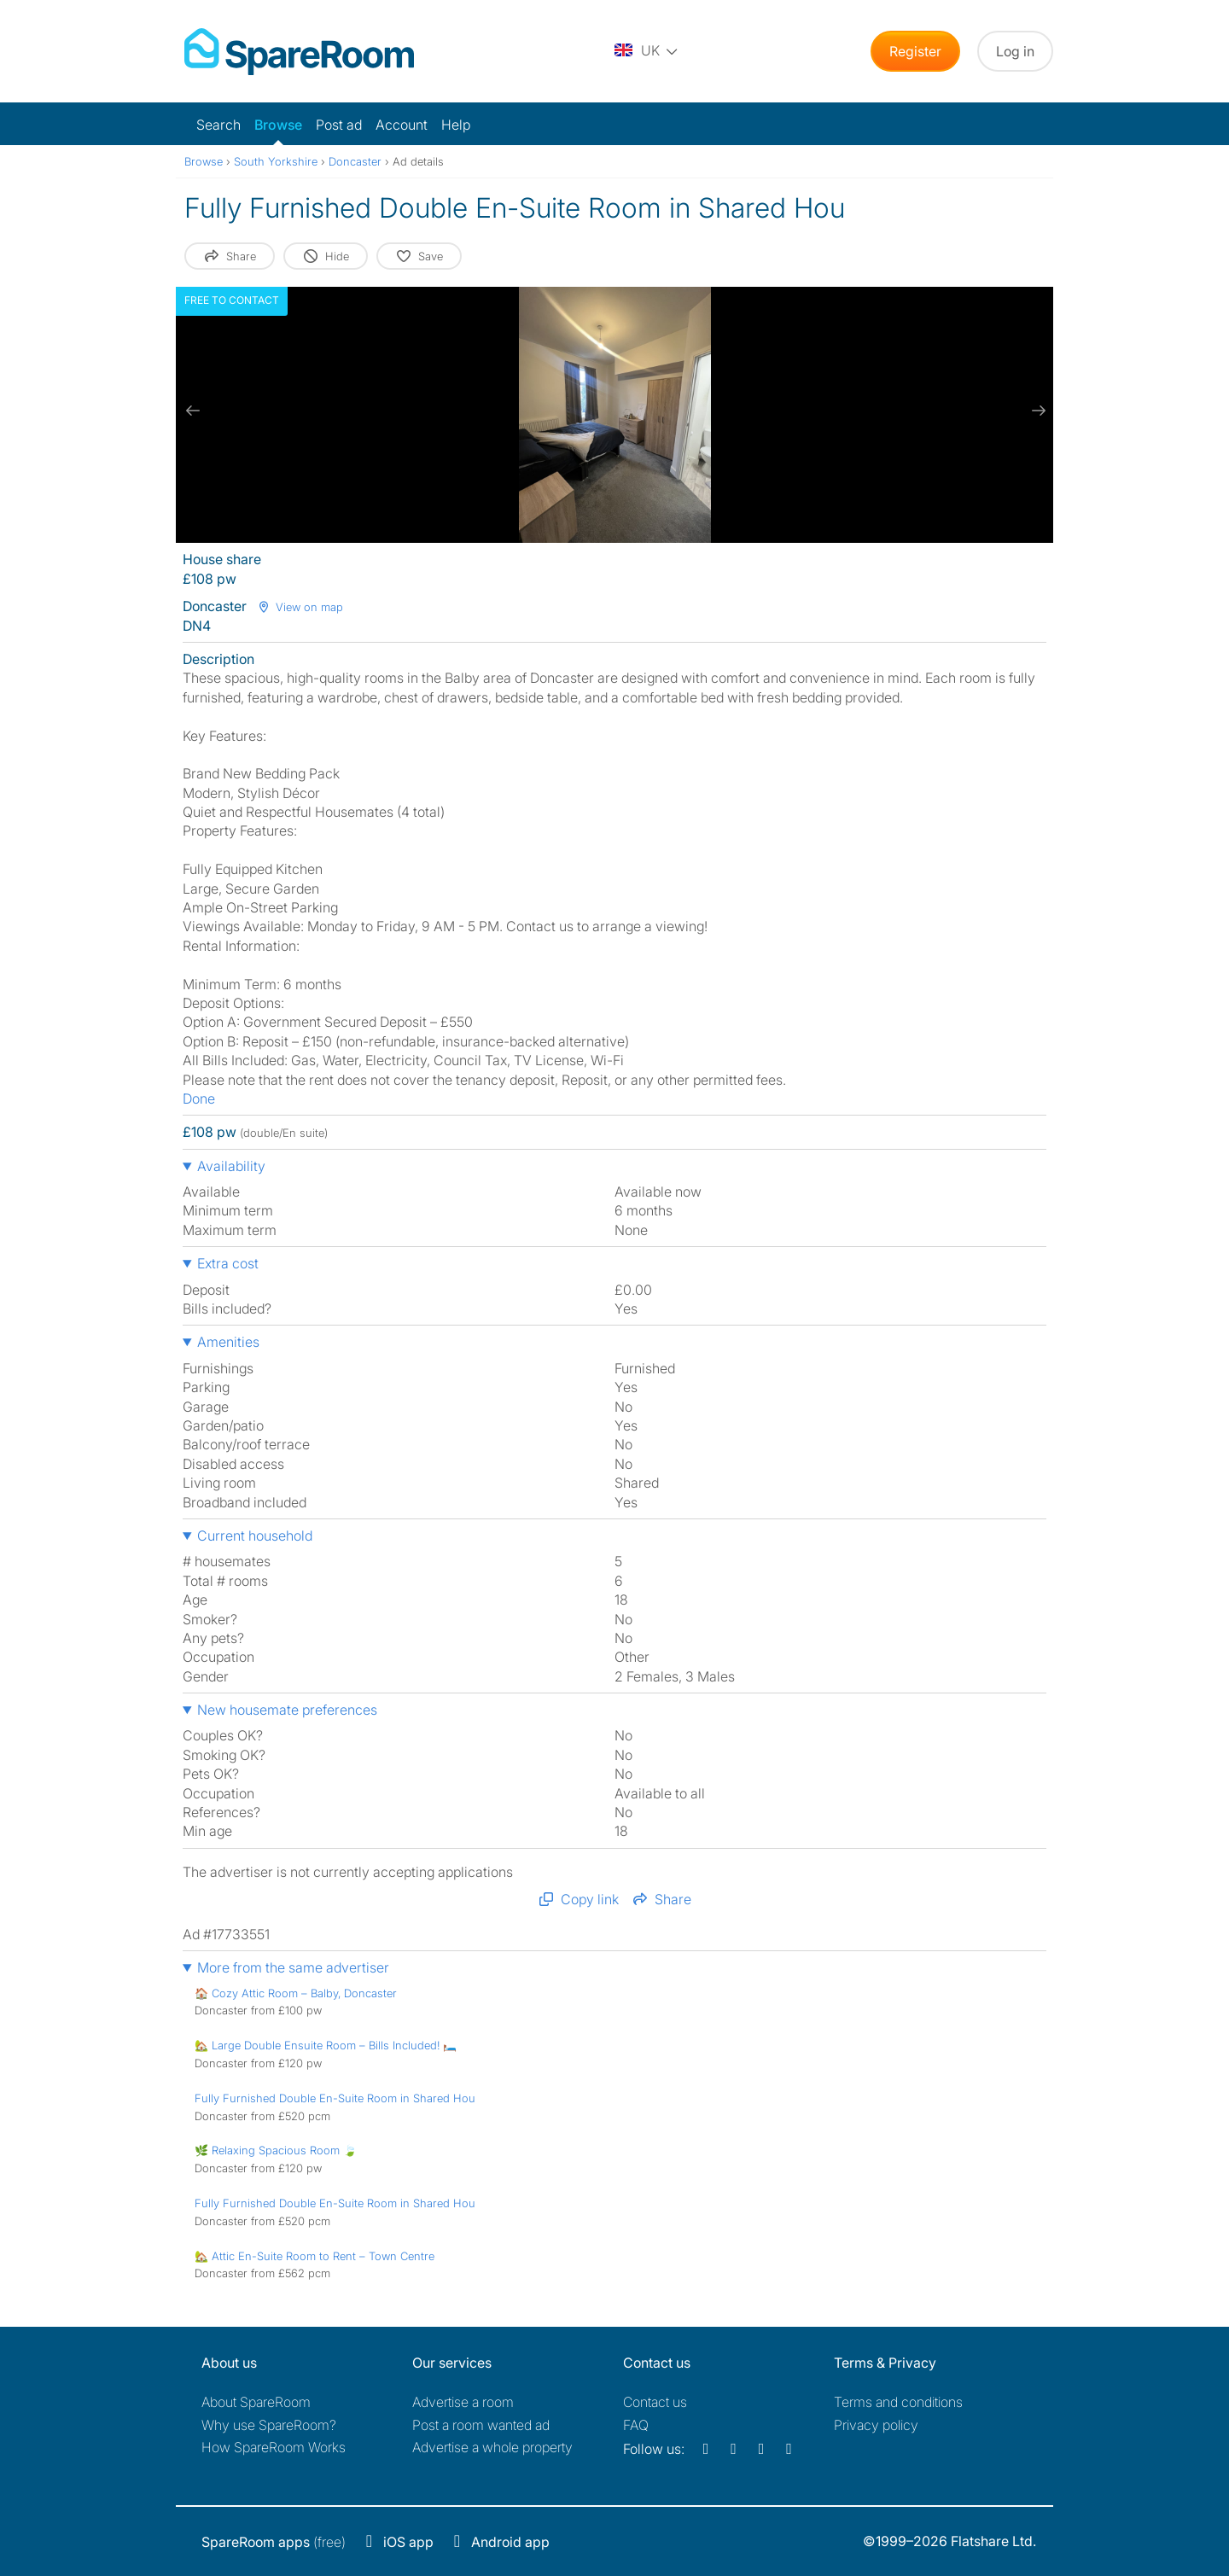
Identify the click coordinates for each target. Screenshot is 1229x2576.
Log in (1015, 51)
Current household (254, 1535)
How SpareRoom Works (273, 2447)
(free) (273, 2541)
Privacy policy (876, 2424)
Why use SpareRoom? (268, 2424)
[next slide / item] (1036, 410)
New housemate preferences (287, 1709)
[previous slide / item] (193, 410)
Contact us (655, 2401)
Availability (231, 1165)
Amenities (228, 1341)
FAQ (636, 2424)
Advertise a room (463, 2401)
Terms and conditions (898, 2401)
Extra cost (228, 1263)
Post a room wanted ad (481, 2424)
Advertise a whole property (492, 2447)
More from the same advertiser (293, 1967)
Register (915, 51)
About (256, 2401)
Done (199, 1098)
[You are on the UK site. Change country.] (647, 51)
